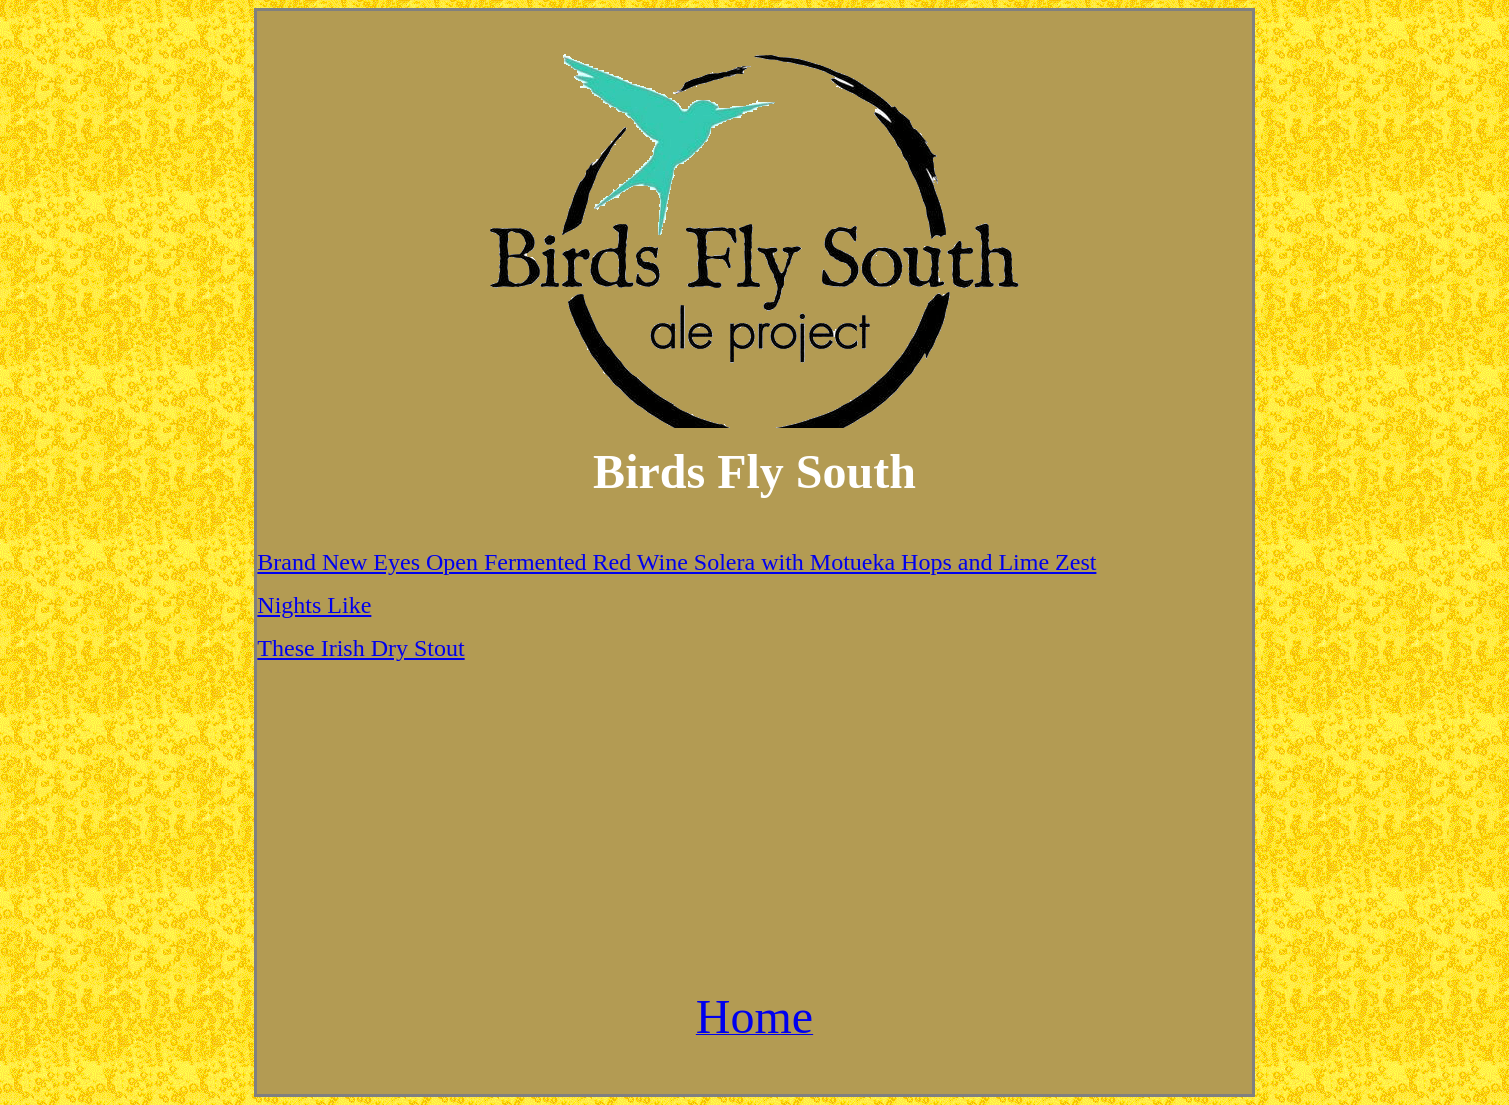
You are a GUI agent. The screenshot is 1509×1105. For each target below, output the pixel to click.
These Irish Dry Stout (360, 648)
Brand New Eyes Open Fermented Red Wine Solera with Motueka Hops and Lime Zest (676, 562)
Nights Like (314, 605)
